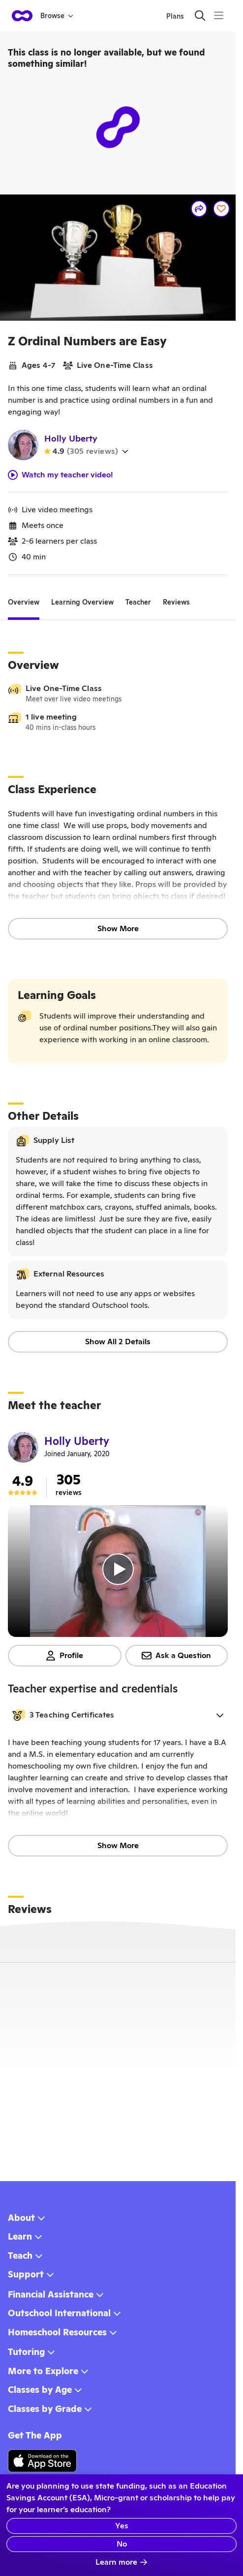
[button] (118, 1715)
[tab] (23, 602)
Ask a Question (176, 1655)
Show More (118, 928)
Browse (56, 15)
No (122, 2544)
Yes (121, 2526)
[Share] (199, 208)
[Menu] (218, 15)
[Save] (221, 208)
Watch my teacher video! (60, 475)
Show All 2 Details (118, 1341)
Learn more (121, 2562)
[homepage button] (22, 15)
